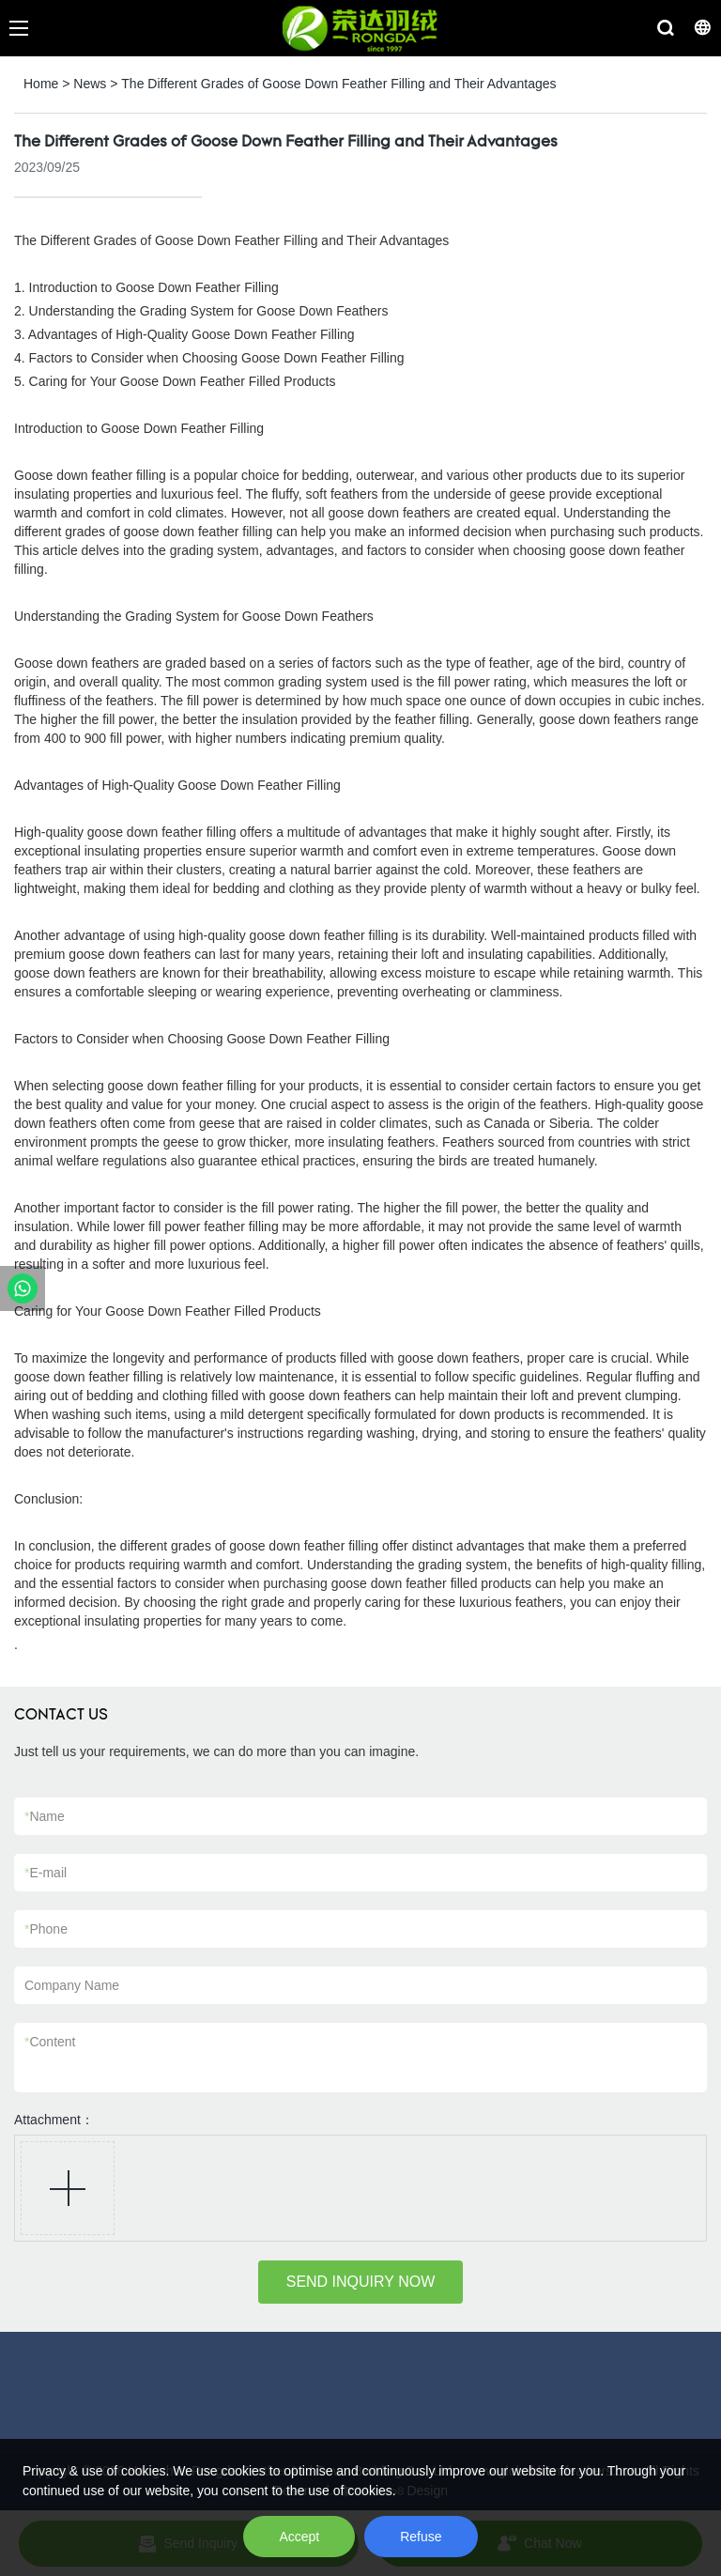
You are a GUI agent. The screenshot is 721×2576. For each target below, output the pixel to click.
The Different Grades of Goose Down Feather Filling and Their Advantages (338, 83)
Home (40, 83)
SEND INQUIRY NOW (361, 2282)
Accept (299, 2536)
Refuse (420, 2536)
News (89, 83)
